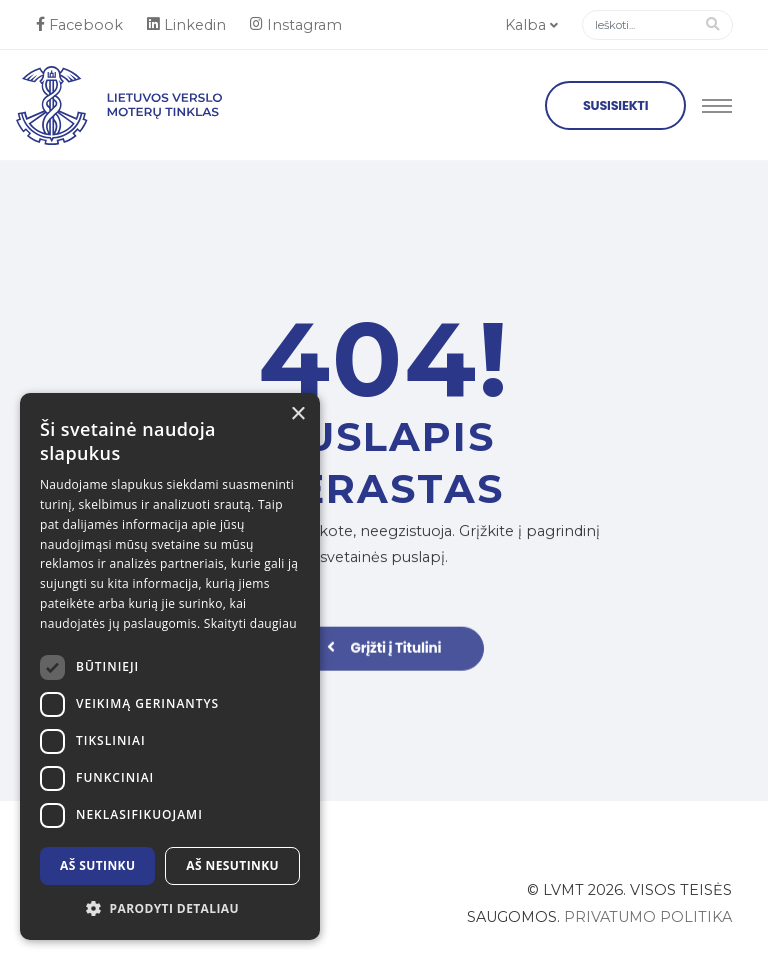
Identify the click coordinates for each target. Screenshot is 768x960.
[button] (170, 909)
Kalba (531, 25)
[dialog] (170, 666)
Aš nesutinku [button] (232, 865)
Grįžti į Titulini (384, 655)
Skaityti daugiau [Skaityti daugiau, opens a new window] (250, 623)
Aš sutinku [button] (97, 865)
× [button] (297, 414)
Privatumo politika (648, 917)
